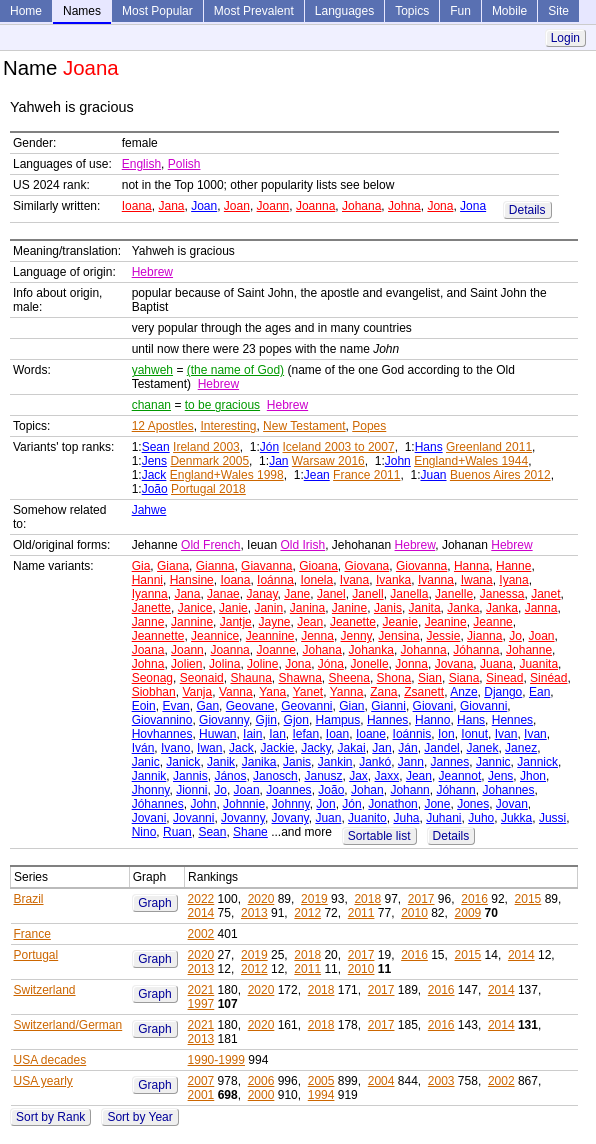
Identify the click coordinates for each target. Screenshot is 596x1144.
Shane (250, 832)
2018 (367, 899)
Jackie (277, 748)
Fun (460, 11)
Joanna (315, 206)
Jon (325, 804)
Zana (383, 692)
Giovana (367, 566)
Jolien (186, 664)
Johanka (371, 650)
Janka (463, 608)
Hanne (513, 566)
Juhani (443, 818)
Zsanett (424, 692)
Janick (183, 762)
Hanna (471, 566)
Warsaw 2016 (328, 461)
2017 (421, 899)
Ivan (506, 734)
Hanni (147, 580)
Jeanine (446, 622)
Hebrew (152, 272)
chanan (151, 405)
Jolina (224, 664)
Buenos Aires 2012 (500, 475)
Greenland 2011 (489, 447)
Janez (521, 748)
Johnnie (244, 804)
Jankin (335, 762)
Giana (173, 566)
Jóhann (455, 790)
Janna (541, 608)
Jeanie (400, 622)
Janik (221, 762)
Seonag (152, 678)
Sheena (349, 678)
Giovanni (483, 706)
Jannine (192, 622)
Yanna (347, 692)
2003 (441, 1081)
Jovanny (243, 818)
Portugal (36, 955)
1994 (321, 1095)
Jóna (331, 664)
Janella (409, 594)
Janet (545, 594)
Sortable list (379, 836)
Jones (473, 804)
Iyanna (150, 594)
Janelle (454, 594)
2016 (474, 899)
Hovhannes (162, 734)
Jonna (411, 664)
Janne (148, 622)
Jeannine (270, 636)
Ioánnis (412, 734)
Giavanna (266, 566)
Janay (261, 594)
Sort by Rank (50, 1117)
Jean (317, 475)
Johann (409, 790)
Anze (463, 692)
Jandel (441, 748)
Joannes (288, 790)
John (398, 461)
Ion (446, 734)
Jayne (274, 622)
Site (558, 11)
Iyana (513, 580)
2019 (314, 899)
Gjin (266, 720)
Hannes (387, 720)
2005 (321, 1081)
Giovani (433, 706)
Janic (146, 762)
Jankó (375, 762)
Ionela (316, 580)
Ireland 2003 (206, 447)
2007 (201, 1081)
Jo (515, 636)
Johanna (424, 650)
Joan (204, 206)
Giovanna (421, 566)
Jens (154, 461)
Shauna (250, 678)
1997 (201, 1004)
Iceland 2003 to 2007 (339, 447)
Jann (411, 762)
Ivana (354, 580)
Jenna (317, 636)
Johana (361, 206)
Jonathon (392, 804)
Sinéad (548, 678)
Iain (252, 734)
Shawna (299, 678)
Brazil (29, 899)
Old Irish (302, 545)
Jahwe (149, 510)
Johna (404, 206)
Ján (407, 748)
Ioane (371, 734)
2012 (307, 913)
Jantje (236, 622)
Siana (464, 678)
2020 (261, 899)
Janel (331, 594)
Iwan (209, 748)
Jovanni (193, 818)
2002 (201, 934)
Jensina (398, 636)
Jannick (537, 762)
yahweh (152, 370)
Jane (297, 594)
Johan (367, 790)
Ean (539, 692)
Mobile (509, 11)
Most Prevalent (254, 11)
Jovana (454, 664)
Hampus (338, 720)
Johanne (529, 650)
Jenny (356, 636)
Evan (175, 706)
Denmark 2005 (209, 461)
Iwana (477, 580)
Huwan (217, 734)
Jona (440, 206)
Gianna (215, 566)
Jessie (443, 636)
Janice (195, 608)
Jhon (533, 776)
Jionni (191, 790)
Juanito (367, 818)
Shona (394, 678)
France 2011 (366, 475)
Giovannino (162, 720)
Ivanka (393, 580)
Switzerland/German (68, 1025)
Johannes (508, 790)
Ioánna (275, 580)
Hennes (512, 720)
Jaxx (387, 776)
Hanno (432, 720)
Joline (262, 664)
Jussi (552, 818)
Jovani (149, 818)
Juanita (538, 664)
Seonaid (202, 678)
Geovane (250, 706)
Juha (406, 818)
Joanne (275, 650)
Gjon (296, 720)
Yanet (308, 692)
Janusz (323, 776)
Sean (156, 447)
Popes (369, 426)
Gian (351, 706)
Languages (344, 11)
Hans (429, 447)
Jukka (516, 818)
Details (527, 210)
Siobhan (154, 692)
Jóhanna (476, 650)
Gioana (318, 566)
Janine (349, 608)
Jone (437, 804)
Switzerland (45, 990)
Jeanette (353, 622)
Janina (307, 608)
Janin (268, 608)
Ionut (474, 734)
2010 (414, 913)
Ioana (137, 206)
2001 (201, 1095)
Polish (184, 164)
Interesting (228, 426)
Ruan (177, 832)
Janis (388, 608)
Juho (481, 818)
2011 (361, 913)
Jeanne (492, 622)
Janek (482, 748)
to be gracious (222, 405)
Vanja (197, 692)
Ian (277, 734)
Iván (143, 748)
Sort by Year (139, 1117)
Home (26, 11)
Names (82, 11)
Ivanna (436, 580)
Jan (278, 461)
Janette (151, 608)
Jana (171, 206)
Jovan (512, 804)
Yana (272, 692)
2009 (468, 913)
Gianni (388, 706)
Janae (223, 594)
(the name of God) (235, 370)
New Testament (304, 426)
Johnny (291, 804)
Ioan (337, 734)
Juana (496, 664)
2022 (201, 899)
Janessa (502, 594)
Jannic (493, 762)
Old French (210, 545)
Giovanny (224, 720)
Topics (412, 11)
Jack (154, 475)
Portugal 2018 (208, 489)
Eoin (144, 706)
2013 (254, 913)
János (230, 776)
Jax (358, 776)
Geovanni (306, 706)
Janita (425, 608)
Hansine (192, 580)
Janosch (275, 776)
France (32, 934)
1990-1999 (216, 1060)
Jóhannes (158, 804)
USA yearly (43, 1081)
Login (565, 38)
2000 (261, 1095)
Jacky (316, 748)
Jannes (450, 762)
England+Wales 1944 (471, 461)
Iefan (305, 734)
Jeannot (460, 776)
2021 (201, 990)
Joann (273, 206)
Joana (148, 650)
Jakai (352, 748)
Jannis (190, 776)
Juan (434, 475)
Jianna (484, 636)
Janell (367, 594)
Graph (154, 903)
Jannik (149, 776)
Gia (141, 566)
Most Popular (157, 11)
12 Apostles (163, 426)
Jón (269, 447)
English (141, 164)
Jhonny (151, 790)
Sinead (504, 678)
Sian (430, 678)
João (155, 489)
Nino (144, 832)
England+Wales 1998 (227, 475)
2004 (381, 1081)
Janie (233, 608)
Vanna (236, 692)
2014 (201, 913)
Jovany (290, 818)
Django (503, 692)
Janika (259, 762)
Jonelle (370, 664)
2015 (528, 899)
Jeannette (158, 636)
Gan (207, 706)
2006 (261, 1081)
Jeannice (215, 636)
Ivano (175, 748)
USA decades (50, 1060)
